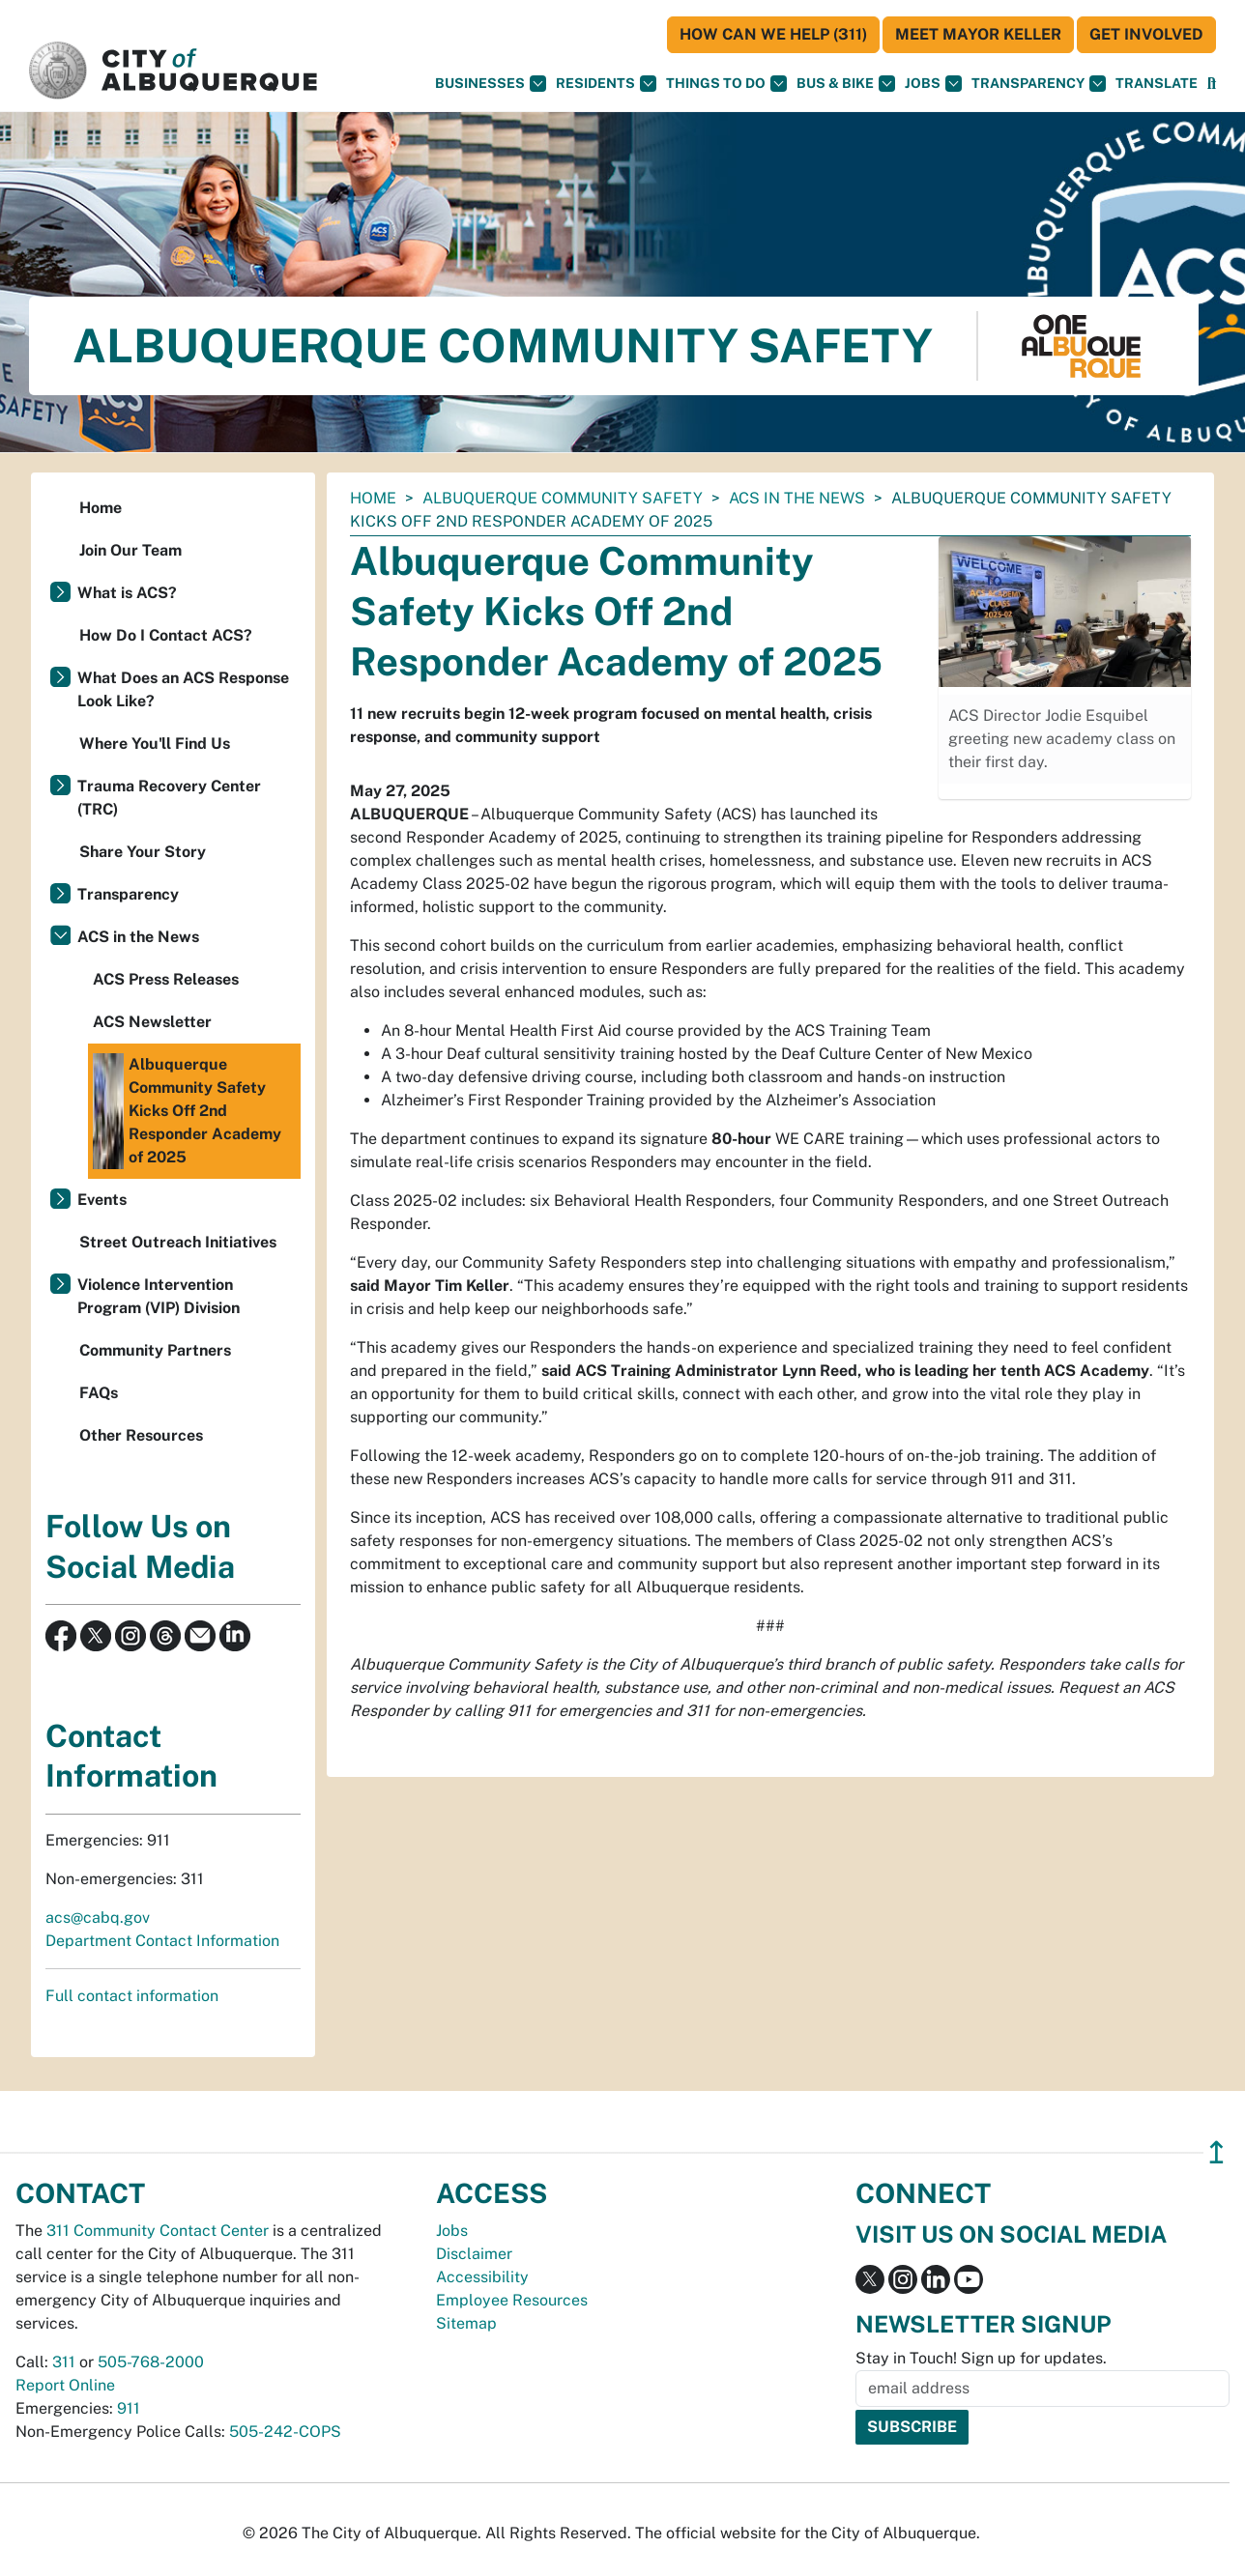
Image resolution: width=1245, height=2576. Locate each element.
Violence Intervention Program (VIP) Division (158, 1296)
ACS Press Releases (166, 979)
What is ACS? (127, 593)
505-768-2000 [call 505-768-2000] (151, 2362)
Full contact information (131, 1996)
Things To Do (726, 83)
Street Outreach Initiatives (177, 1242)
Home (373, 498)
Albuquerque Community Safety (562, 498)
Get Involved (1146, 34)
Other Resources (141, 1435)
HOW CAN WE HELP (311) (773, 34)
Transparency (1038, 83)
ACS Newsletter (152, 1022)
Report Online (65, 2385)
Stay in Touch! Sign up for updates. (981, 2358)
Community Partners (155, 1350)
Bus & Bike (845, 83)
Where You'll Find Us (154, 743)
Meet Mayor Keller (978, 34)
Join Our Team (130, 550)
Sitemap (466, 2323)
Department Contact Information (162, 1941)
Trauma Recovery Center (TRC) (169, 797)
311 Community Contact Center (157, 2230)
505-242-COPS (285, 2431)
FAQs (98, 1393)
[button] (1156, 83)
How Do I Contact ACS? (165, 635)
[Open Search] (1211, 83)
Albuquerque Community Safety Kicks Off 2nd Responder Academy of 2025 (187, 1111)
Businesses (490, 83)
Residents (606, 83)
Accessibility (482, 2277)
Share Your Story (142, 852)
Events (102, 1199)
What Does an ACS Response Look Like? (183, 689)
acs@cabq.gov (97, 1917)
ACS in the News (797, 498)
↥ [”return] (1216, 2152)
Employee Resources (512, 2300)
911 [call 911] (128, 2408)
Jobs (933, 83)
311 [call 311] (63, 2362)
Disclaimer (474, 2254)
